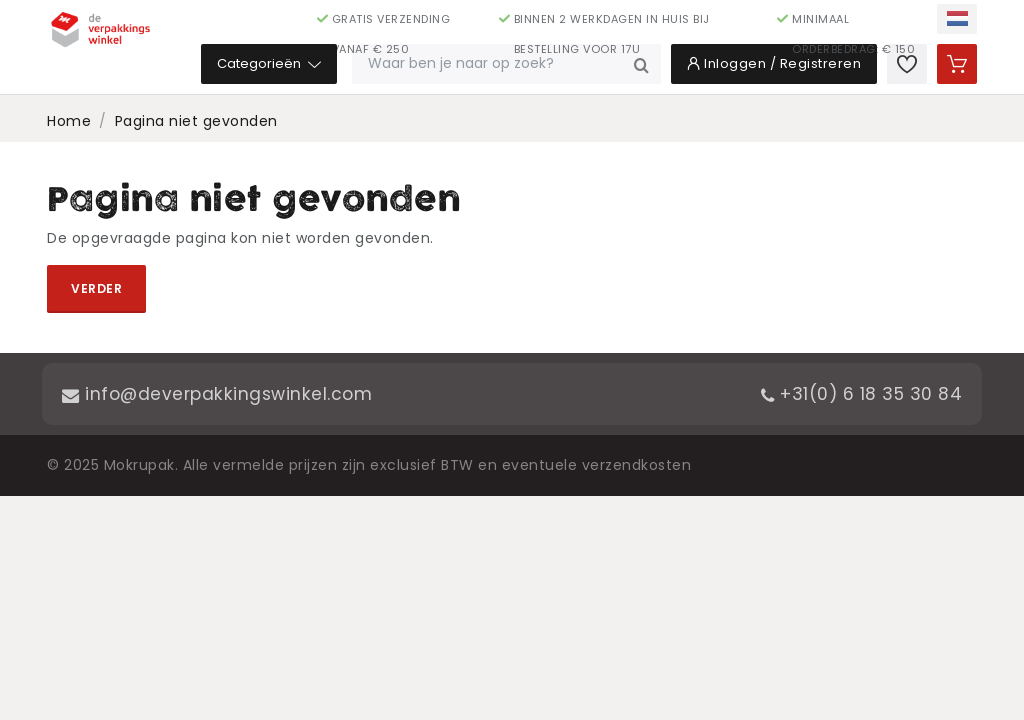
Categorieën (361, 69)
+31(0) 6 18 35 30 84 (858, 393)
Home (69, 121)
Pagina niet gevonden (196, 121)
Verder (96, 288)
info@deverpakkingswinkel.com (221, 393)
